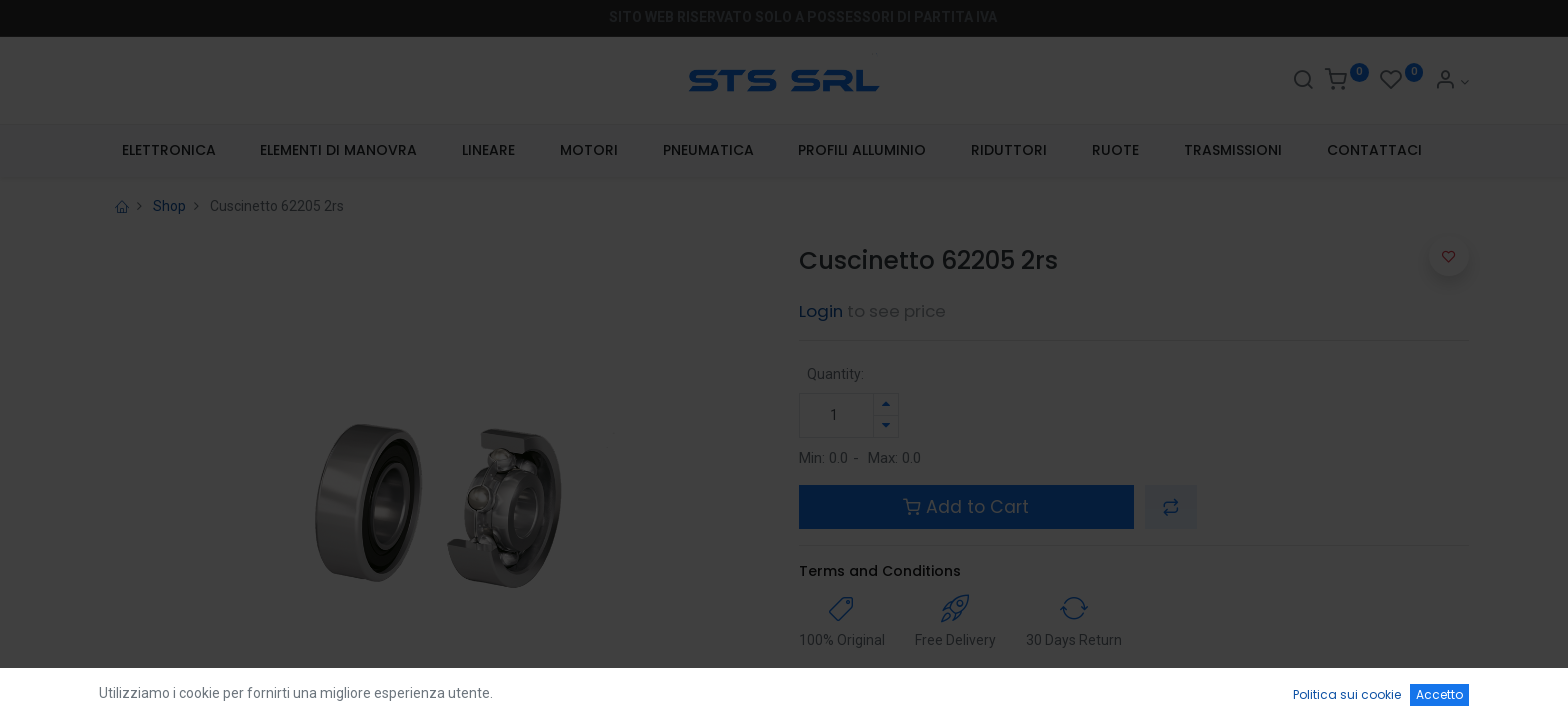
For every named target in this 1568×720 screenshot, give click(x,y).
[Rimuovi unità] (886, 426)
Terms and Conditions (880, 571)
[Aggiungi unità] (886, 404)
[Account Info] (1451, 82)
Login (821, 311)
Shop (169, 206)
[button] (1171, 507)
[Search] (1303, 82)
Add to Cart (966, 507)
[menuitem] (168, 151)
